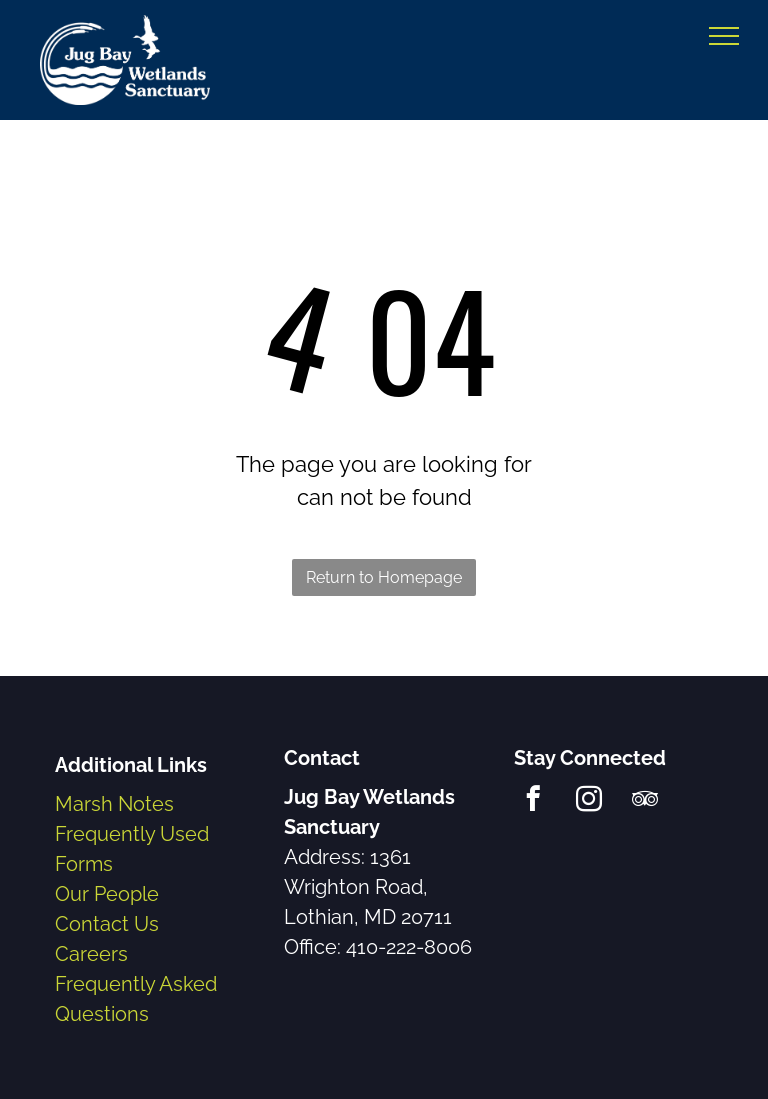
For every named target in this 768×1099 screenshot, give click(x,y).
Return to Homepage (384, 577)
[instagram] (589, 802)
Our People (107, 894)
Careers (91, 954)
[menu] (724, 36)
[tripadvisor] (645, 802)
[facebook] (533, 802)
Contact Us (107, 924)
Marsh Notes (114, 804)
